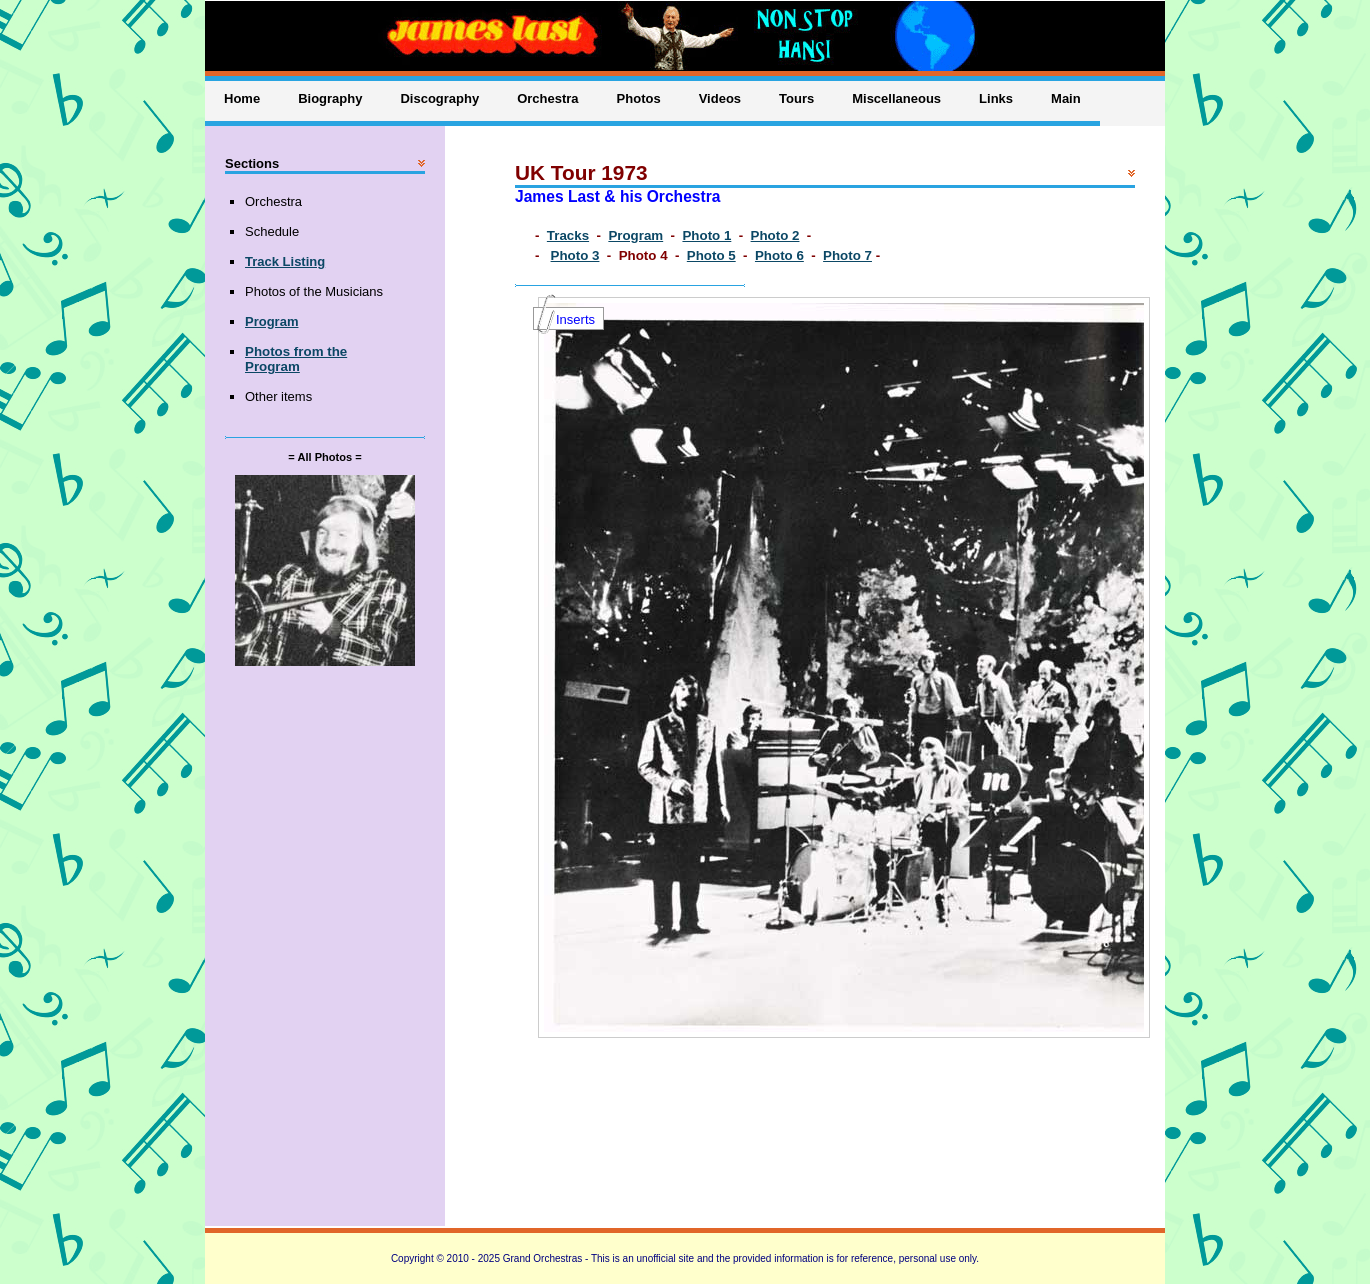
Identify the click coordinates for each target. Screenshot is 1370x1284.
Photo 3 (575, 255)
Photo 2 (775, 235)
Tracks (568, 235)
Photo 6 (779, 255)
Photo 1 (706, 235)
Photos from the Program (296, 359)
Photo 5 (711, 255)
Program (635, 235)
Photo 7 (847, 255)
